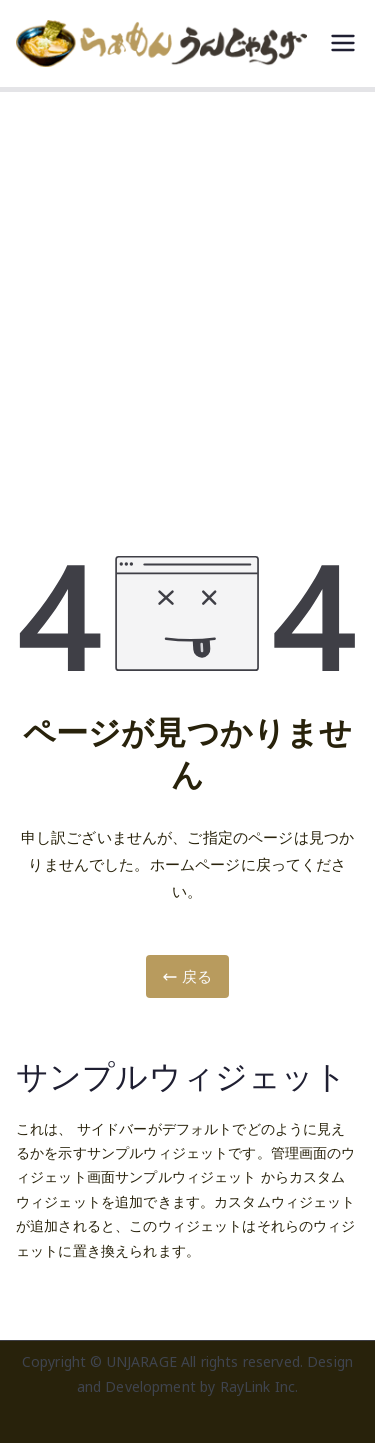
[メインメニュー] (343, 43)
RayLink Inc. (259, 1386)
